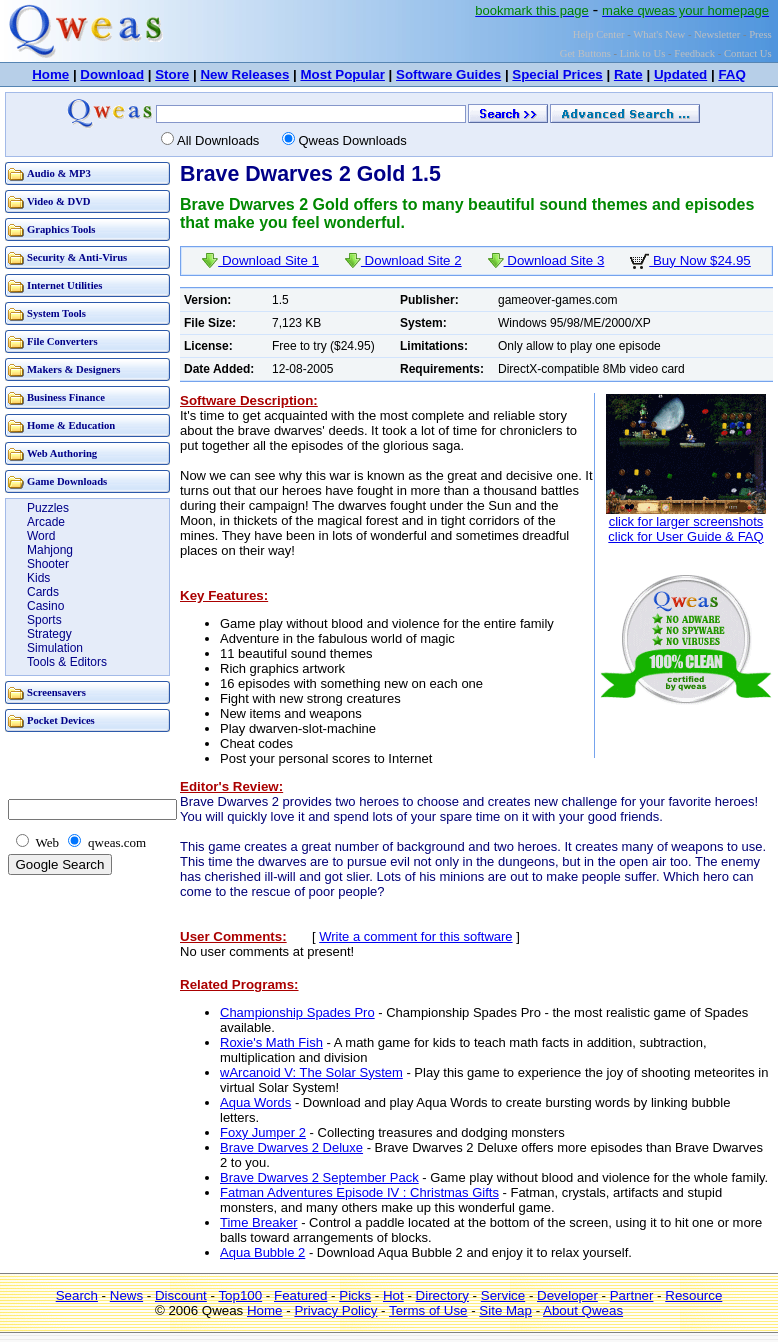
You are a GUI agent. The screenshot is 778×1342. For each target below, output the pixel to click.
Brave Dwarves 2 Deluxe (291, 1147)
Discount (181, 1295)
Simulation (55, 648)
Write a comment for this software (415, 936)
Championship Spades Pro (297, 1012)
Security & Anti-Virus (77, 257)
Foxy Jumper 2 (263, 1132)
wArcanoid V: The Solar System (311, 1072)
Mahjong (50, 550)
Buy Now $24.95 (690, 260)
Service (503, 1295)
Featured (300, 1295)
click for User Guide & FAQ (685, 536)
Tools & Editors (67, 662)
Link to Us (643, 53)
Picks (355, 1295)
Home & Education (71, 425)
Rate (628, 74)
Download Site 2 (403, 260)
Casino (45, 606)
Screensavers (56, 692)
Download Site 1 (260, 260)
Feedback (694, 53)
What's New (659, 34)
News (126, 1295)
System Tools (56, 313)
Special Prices (557, 74)
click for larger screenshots (686, 521)
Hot (393, 1295)
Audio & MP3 (59, 173)
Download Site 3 (546, 260)
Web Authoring (62, 453)
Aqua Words (255, 1102)
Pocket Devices (61, 720)
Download (112, 74)
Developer (567, 1295)
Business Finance (66, 397)
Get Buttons (585, 53)
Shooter (48, 564)
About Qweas (583, 1310)
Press (760, 34)
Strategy (49, 634)
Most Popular (342, 74)
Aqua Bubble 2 (262, 1252)
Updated (680, 74)
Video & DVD (59, 201)
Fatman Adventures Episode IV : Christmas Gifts (359, 1192)
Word (41, 536)
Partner (632, 1295)
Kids (38, 578)
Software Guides (448, 74)
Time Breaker (259, 1222)
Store (172, 74)
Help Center (599, 34)
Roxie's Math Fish (271, 1042)
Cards (43, 592)
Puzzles (48, 508)
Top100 (240, 1295)
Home (50, 74)
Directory (442, 1295)
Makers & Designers (74, 369)
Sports (44, 620)
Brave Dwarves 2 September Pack (319, 1177)
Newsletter (717, 34)
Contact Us (748, 53)
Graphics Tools (61, 229)
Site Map (505, 1310)
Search (77, 1295)
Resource (693, 1295)
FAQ (731, 74)
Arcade (46, 522)
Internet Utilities (64, 285)
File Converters (62, 341)
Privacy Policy (335, 1310)
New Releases (244, 74)
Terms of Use (428, 1310)
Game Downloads (67, 481)
